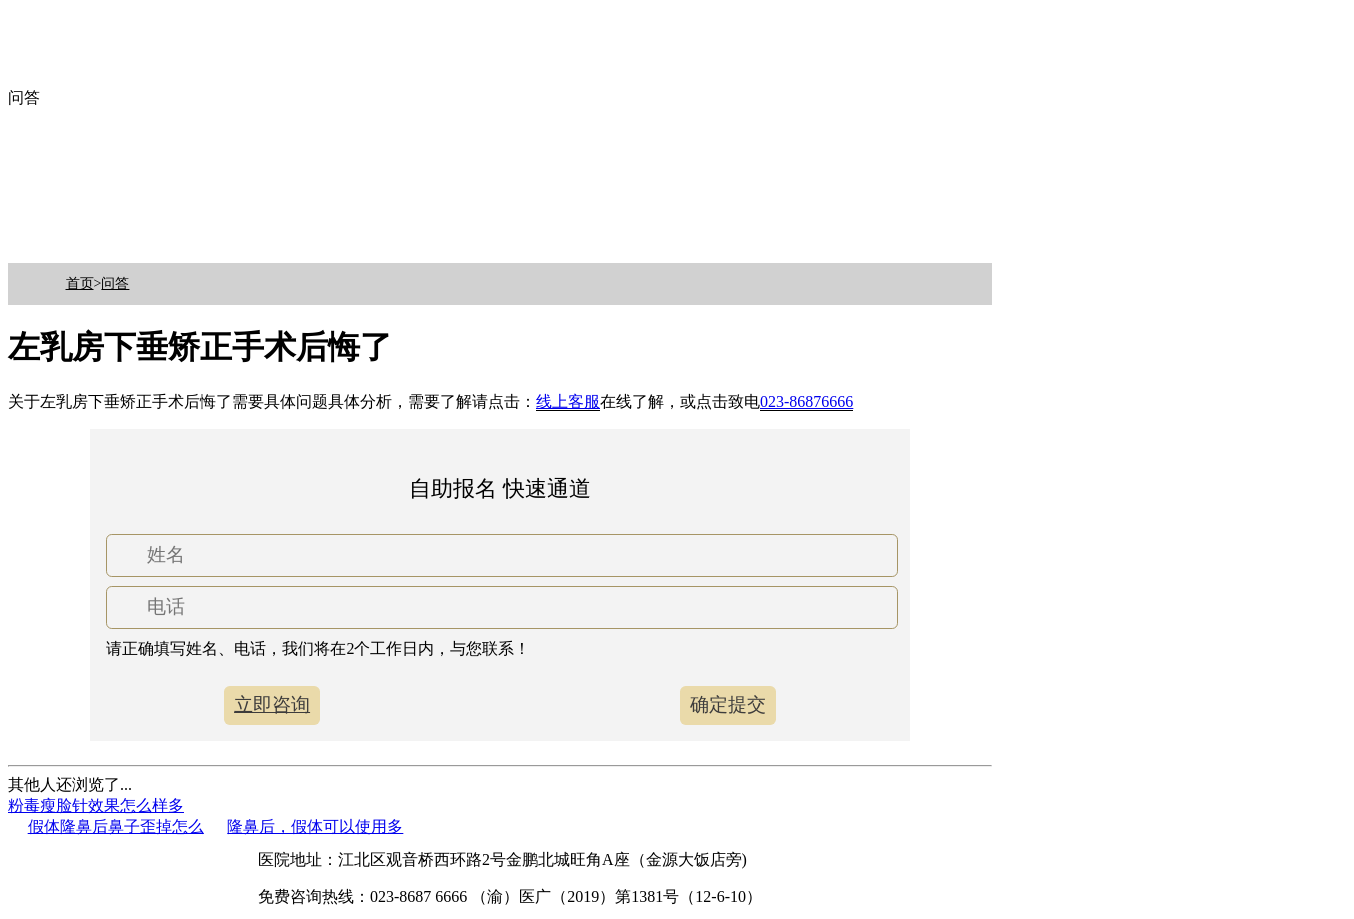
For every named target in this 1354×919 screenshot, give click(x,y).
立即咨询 (272, 704)
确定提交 (728, 704)
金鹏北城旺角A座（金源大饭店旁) (626, 859)
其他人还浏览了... (70, 784)
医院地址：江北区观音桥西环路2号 (382, 859)
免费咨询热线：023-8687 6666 (362, 896)
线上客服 (568, 401)
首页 (80, 283)
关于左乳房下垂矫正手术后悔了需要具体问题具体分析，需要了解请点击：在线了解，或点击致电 (430, 402)
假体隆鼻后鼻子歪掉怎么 (116, 826)
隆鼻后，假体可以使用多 (315, 826)
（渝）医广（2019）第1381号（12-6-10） (616, 896)
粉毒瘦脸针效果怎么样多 (96, 805)
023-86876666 (806, 401)
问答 (115, 283)
